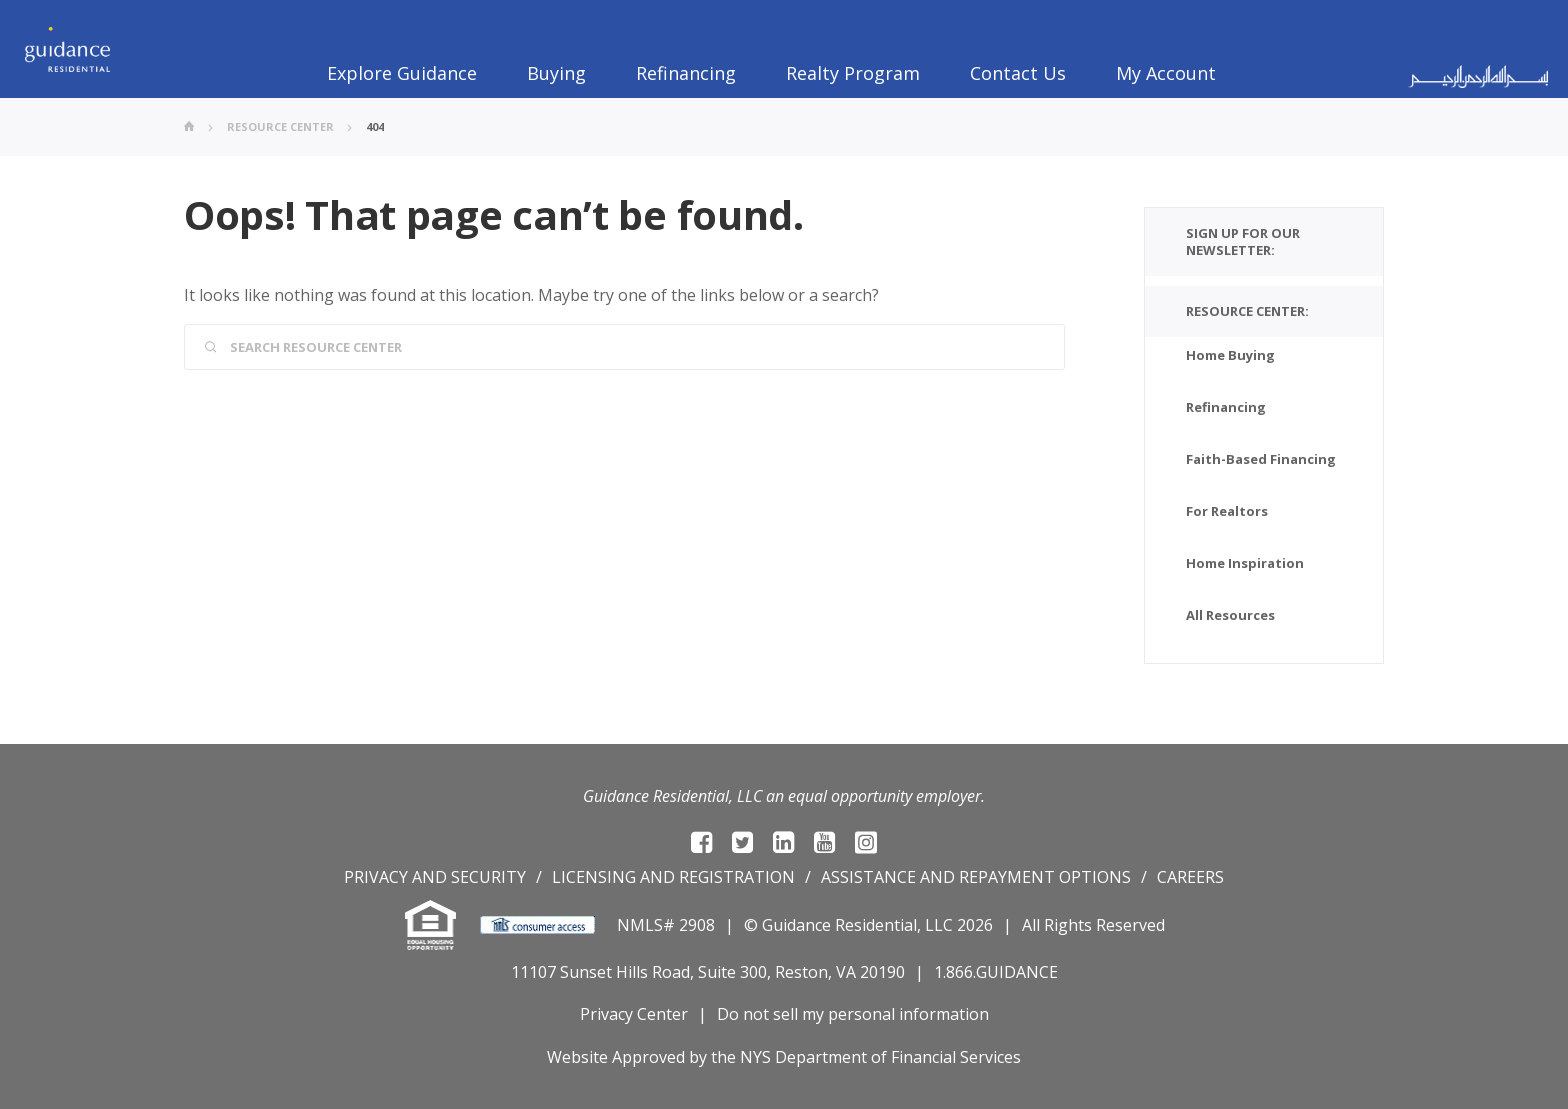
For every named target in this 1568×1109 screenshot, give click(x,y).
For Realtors (1227, 511)
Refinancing (686, 73)
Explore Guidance (402, 73)
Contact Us (1018, 73)
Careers (1190, 877)
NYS (755, 1057)
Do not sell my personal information (853, 1014)
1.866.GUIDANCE (996, 972)
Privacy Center (634, 1014)
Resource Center (280, 126)
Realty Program (853, 73)
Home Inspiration (1245, 563)
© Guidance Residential (830, 925)
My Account (1166, 73)
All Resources (1230, 615)
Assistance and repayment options (976, 877)
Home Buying (1230, 355)
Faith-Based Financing (1261, 459)
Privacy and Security (435, 877)
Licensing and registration (673, 877)
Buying (556, 73)
